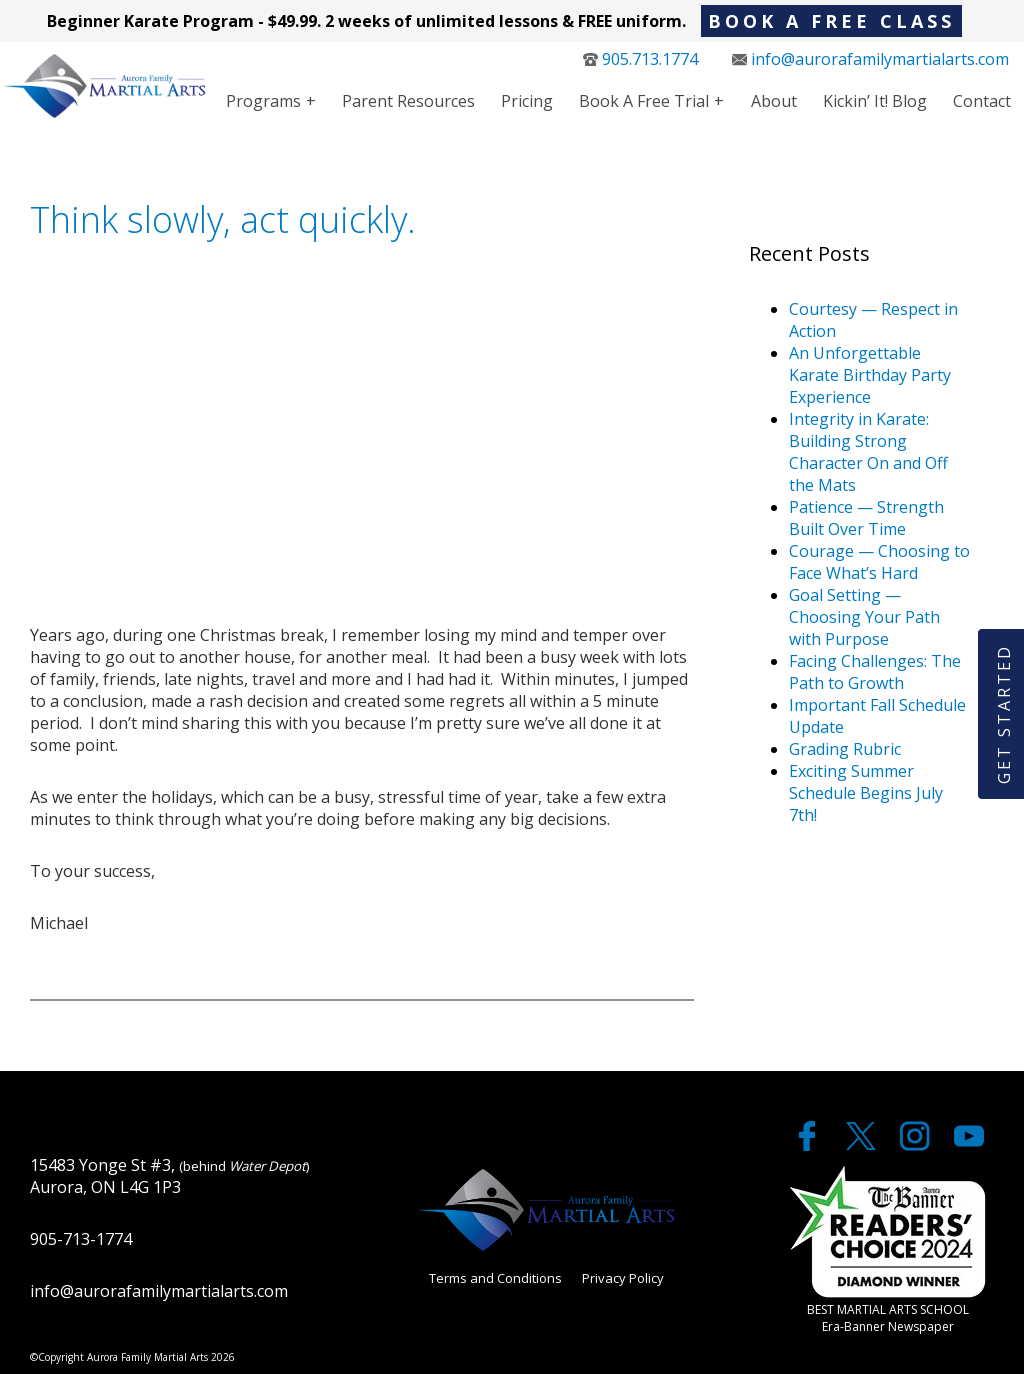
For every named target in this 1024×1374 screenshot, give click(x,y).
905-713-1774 (81, 1239)
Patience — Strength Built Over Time (866, 518)
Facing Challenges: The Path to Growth (875, 672)
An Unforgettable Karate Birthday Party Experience (870, 375)
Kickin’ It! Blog (875, 101)
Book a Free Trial (644, 101)
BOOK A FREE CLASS (831, 21)
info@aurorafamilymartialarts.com (870, 59)
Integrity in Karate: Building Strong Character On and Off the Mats (868, 452)
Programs (263, 101)
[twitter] (863, 1145)
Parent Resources (408, 101)
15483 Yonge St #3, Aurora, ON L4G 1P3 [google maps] (170, 1176)
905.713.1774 (640, 59)
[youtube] (969, 1145)
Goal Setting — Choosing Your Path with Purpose (864, 617)
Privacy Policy (623, 1278)
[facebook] (809, 1145)
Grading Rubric (845, 749)
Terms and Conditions (495, 1278)
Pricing (527, 101)
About (774, 101)
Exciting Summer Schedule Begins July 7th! (866, 793)
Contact (982, 101)
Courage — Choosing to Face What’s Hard (879, 562)
